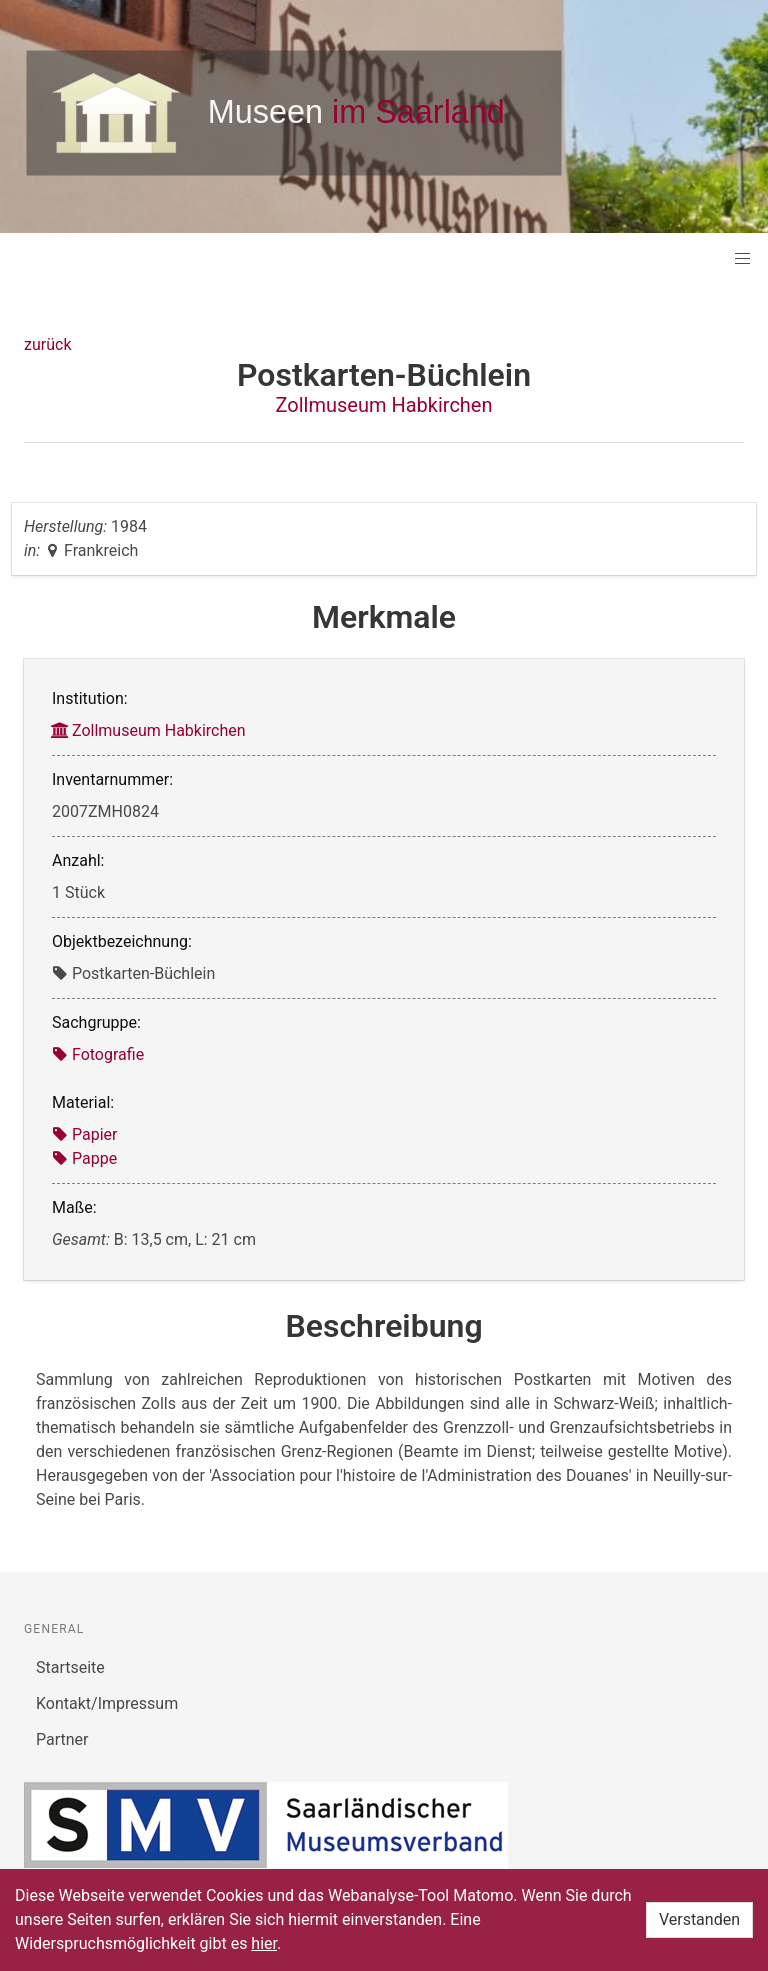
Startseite (70, 1667)
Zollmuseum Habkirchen (383, 405)
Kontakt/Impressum (107, 1703)
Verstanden (699, 1919)
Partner (62, 1739)
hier (264, 1943)
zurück (47, 344)
